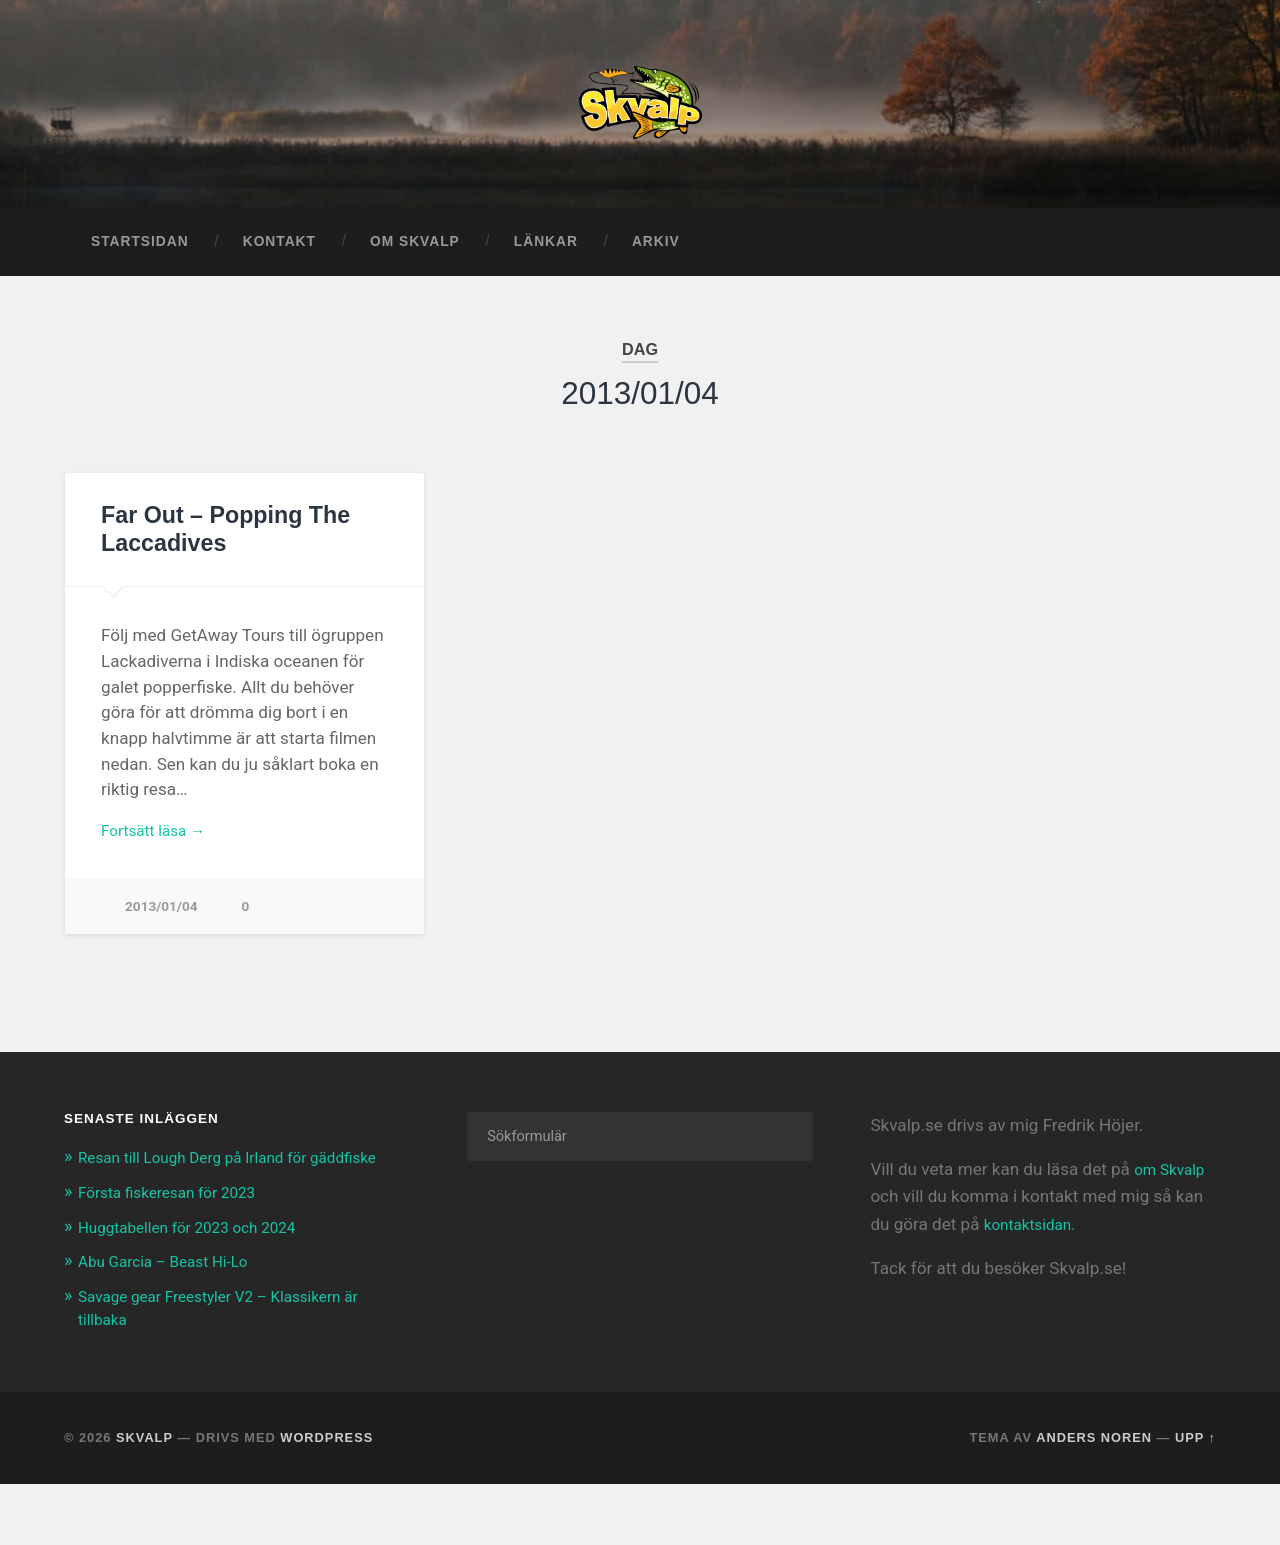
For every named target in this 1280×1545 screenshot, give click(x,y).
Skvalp (144, 1476)
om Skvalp (1173, 1190)
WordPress (326, 1476)
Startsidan (140, 257)
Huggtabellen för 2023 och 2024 (200, 1268)
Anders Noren (1094, 1476)
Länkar (546, 257)
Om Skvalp (415, 257)
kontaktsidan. (1035, 1244)
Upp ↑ (1195, 1476)
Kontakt (279, 257)
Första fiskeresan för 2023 (177, 1234)
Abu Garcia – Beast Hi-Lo (173, 1303)
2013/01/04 (163, 926)
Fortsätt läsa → (159, 848)
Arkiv (656, 257)
